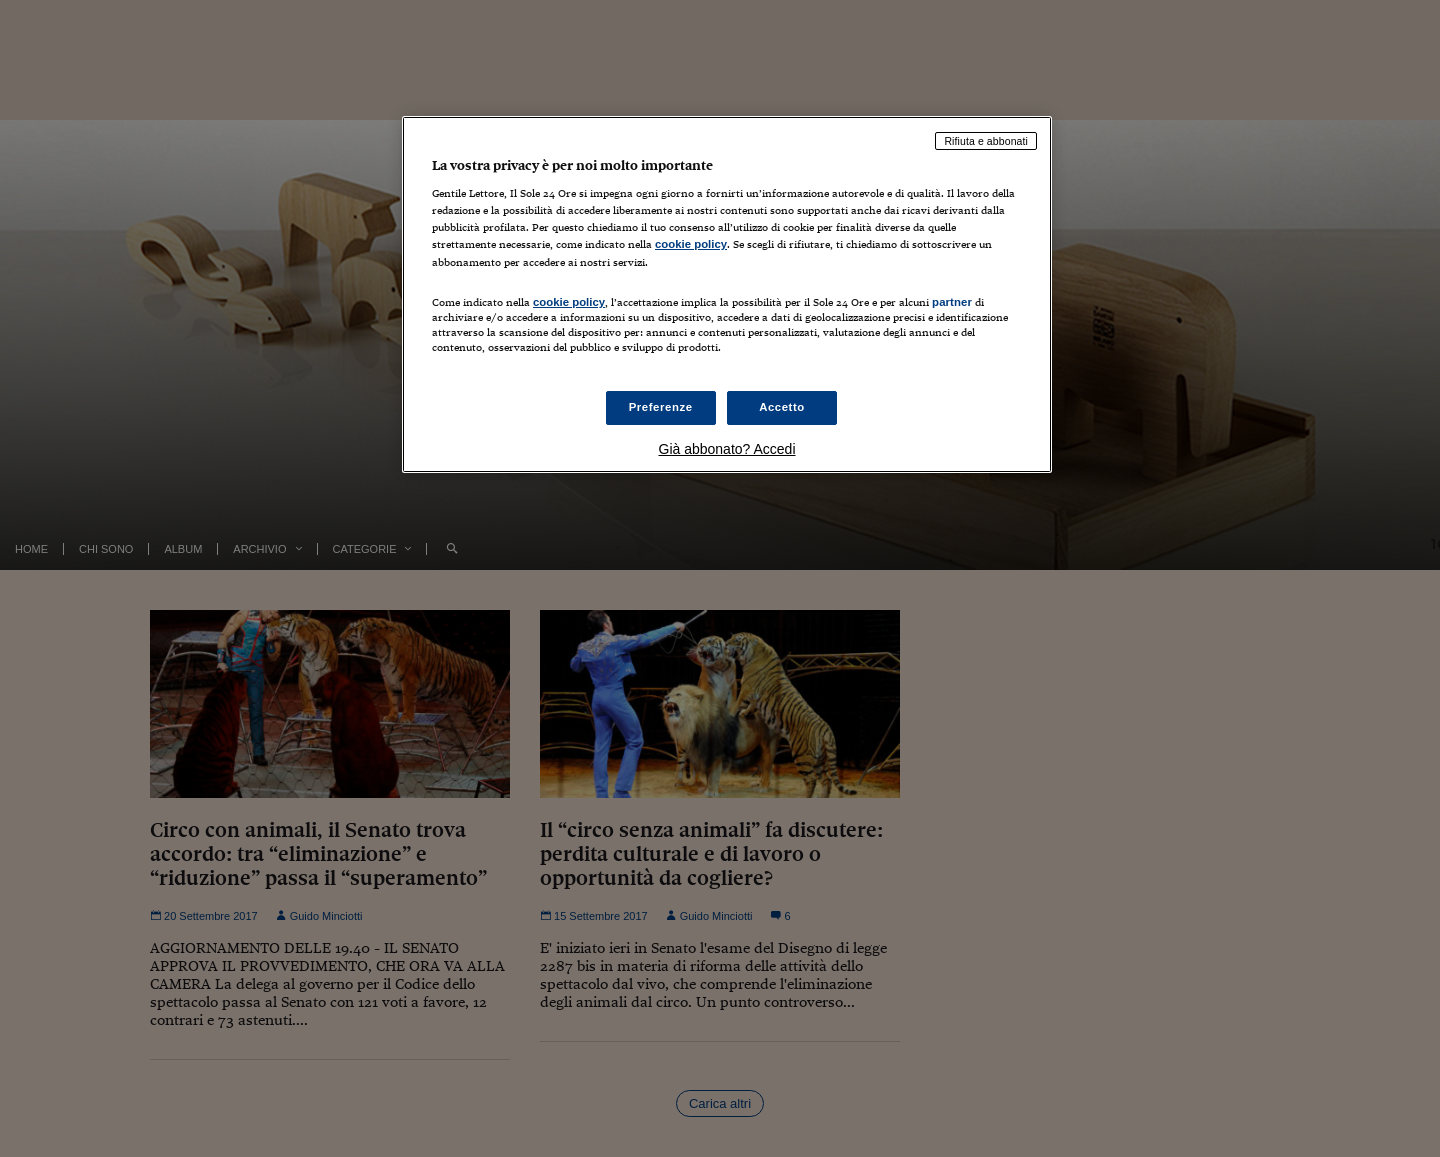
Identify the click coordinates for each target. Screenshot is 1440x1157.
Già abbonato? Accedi (727, 449)
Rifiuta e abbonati (986, 141)
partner (952, 302)
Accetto (782, 407)
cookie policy (691, 244)
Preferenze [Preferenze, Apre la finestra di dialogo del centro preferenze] (661, 407)
